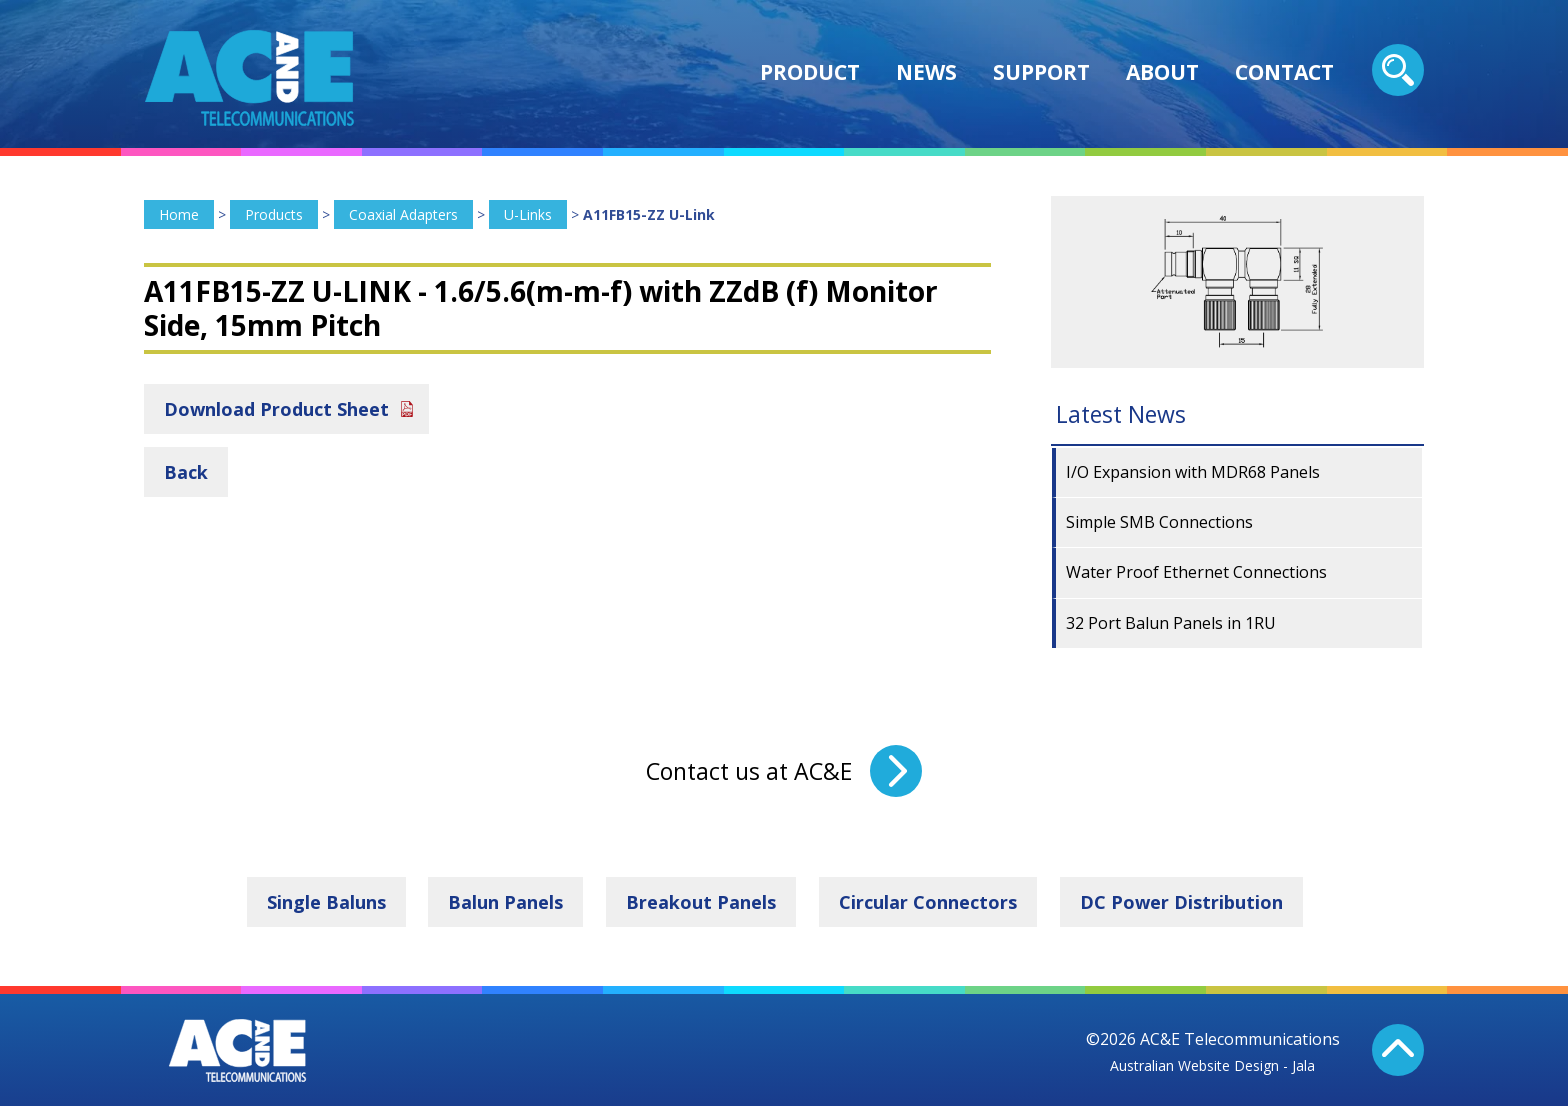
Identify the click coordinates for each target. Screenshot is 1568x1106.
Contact (1284, 72)
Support (1041, 72)
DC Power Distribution (1181, 902)
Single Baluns (326, 902)
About (1162, 72)
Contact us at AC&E (749, 771)
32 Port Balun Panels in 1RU (1171, 623)
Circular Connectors (928, 902)
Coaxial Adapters (403, 214)
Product (810, 72)
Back (186, 472)
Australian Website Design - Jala (1212, 1065)
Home (179, 214)
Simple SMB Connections (1159, 522)
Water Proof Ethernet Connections (1196, 572)
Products (274, 214)
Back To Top (1398, 1050)
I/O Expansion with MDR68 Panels (1193, 472)
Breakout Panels (701, 902)
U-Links (528, 214)
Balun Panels (505, 902)
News (926, 72)
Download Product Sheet (276, 409)
